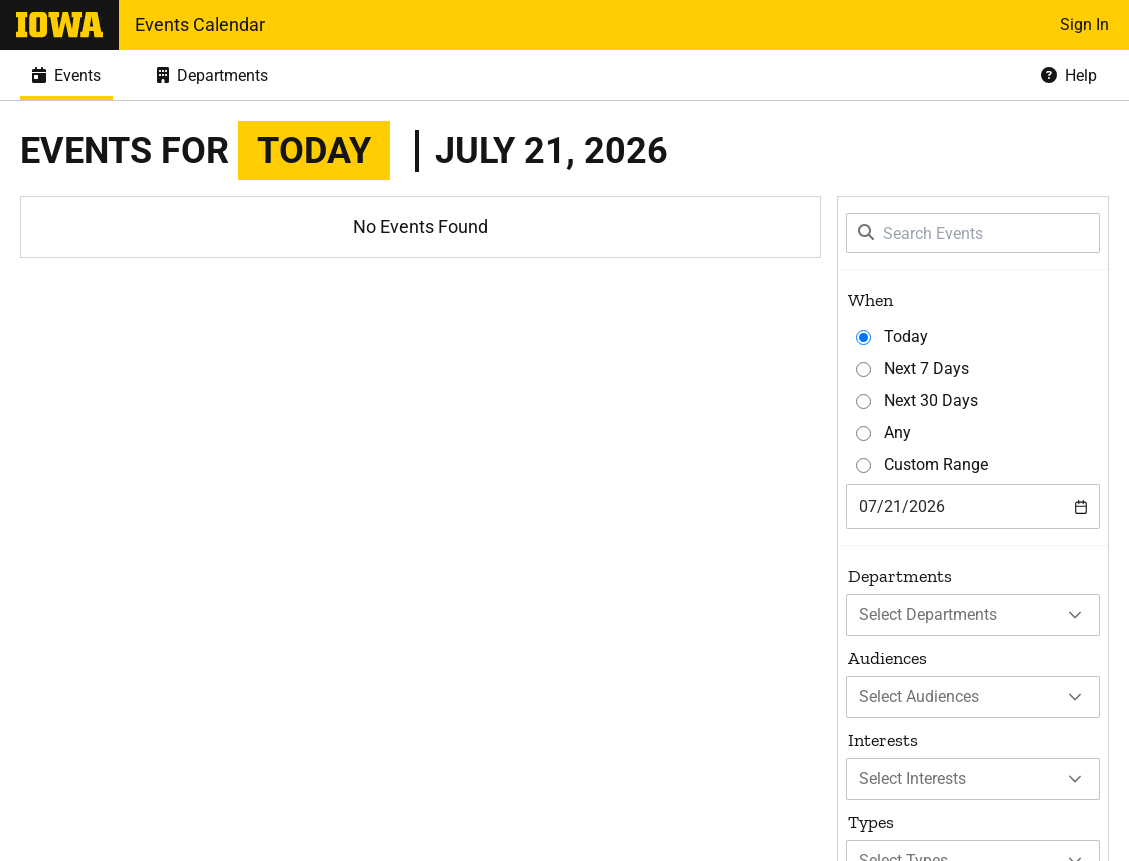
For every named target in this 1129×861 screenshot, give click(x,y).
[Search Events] (973, 233)
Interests (883, 740)
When (870, 300)
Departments (900, 576)
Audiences (887, 658)
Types (871, 822)
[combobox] (973, 506)
